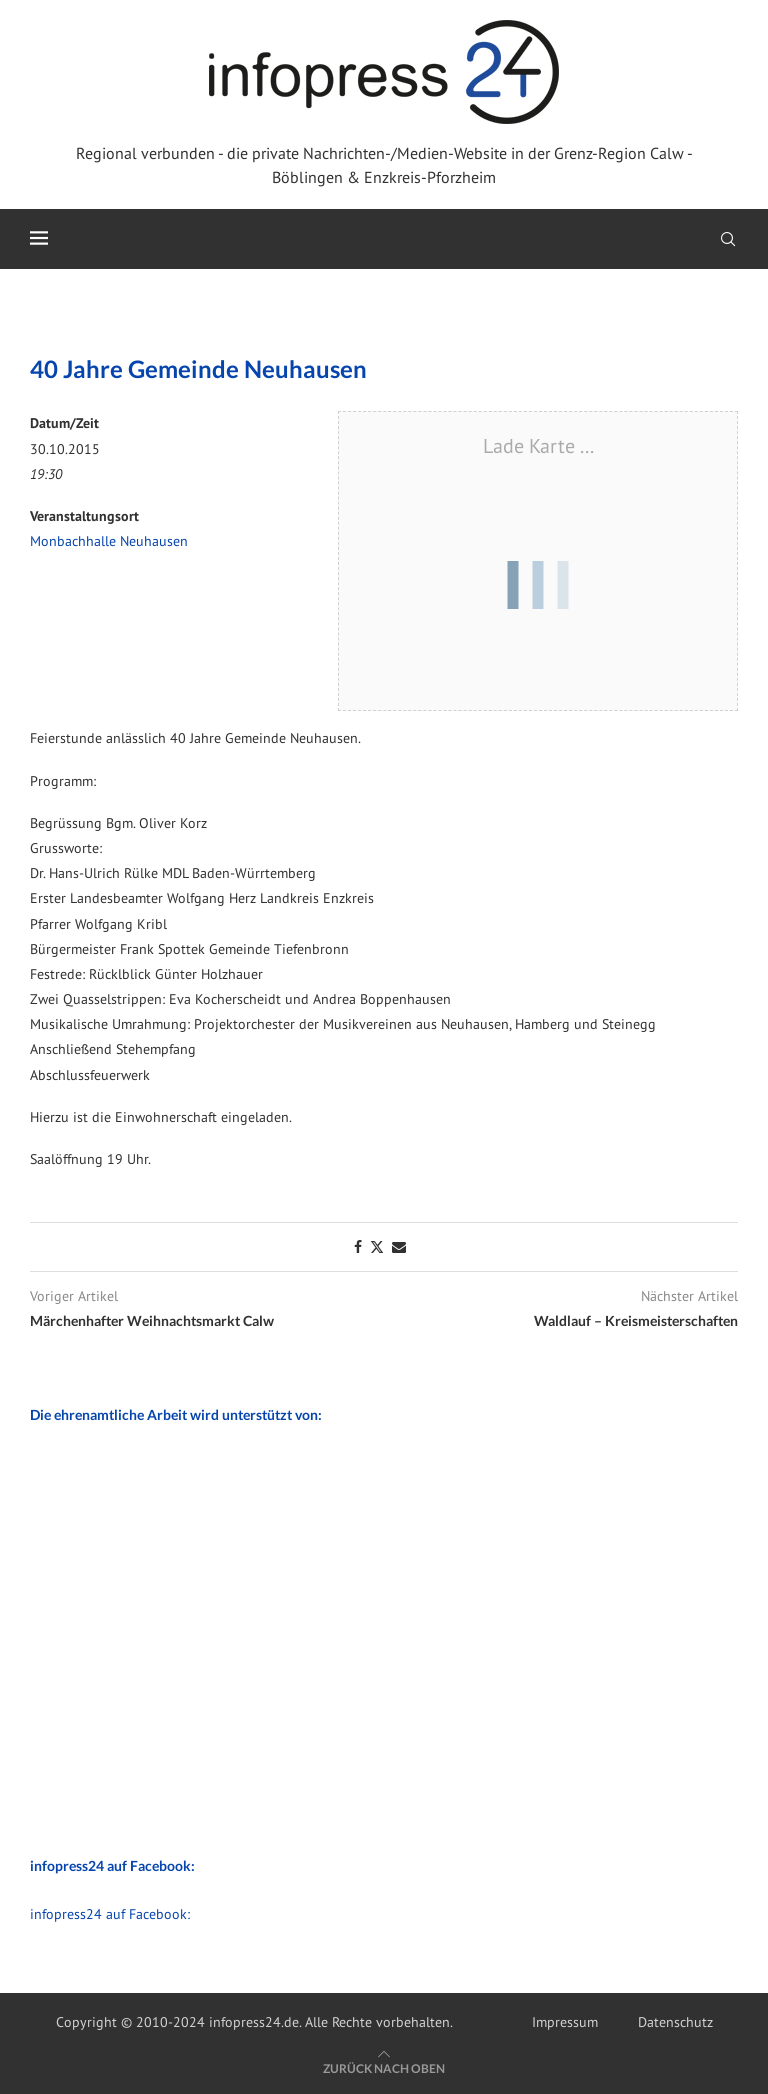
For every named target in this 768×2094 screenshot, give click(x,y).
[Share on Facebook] (358, 1247)
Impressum (565, 2022)
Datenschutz (675, 2022)
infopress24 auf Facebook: (110, 1914)
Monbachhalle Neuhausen (109, 541)
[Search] (728, 239)
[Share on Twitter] (377, 1247)
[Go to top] (384, 2068)
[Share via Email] (399, 1247)
